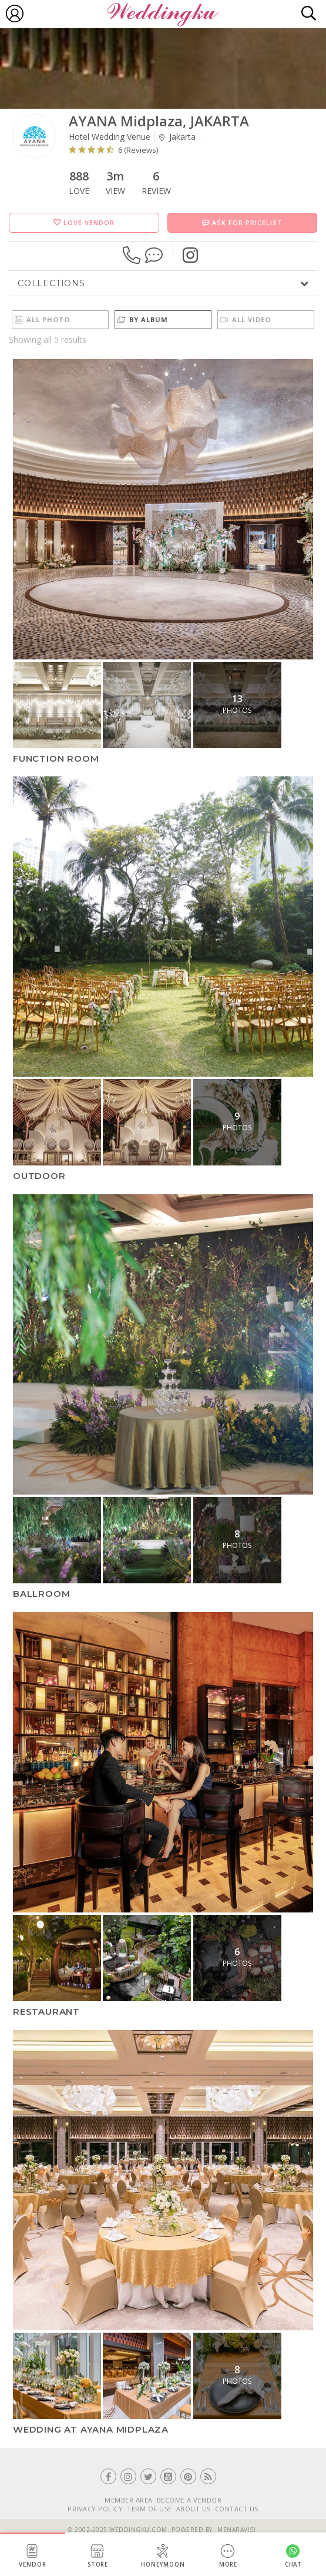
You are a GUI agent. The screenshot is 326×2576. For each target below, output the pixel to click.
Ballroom (41, 1593)
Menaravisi (236, 2529)
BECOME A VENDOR (189, 2499)
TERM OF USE (149, 2508)
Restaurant (46, 2011)
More (228, 2556)
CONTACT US (236, 2508)
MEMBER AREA (129, 2499)
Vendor (32, 2556)
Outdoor (39, 1175)
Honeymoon (163, 2556)
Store (98, 2556)
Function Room (56, 757)
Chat (294, 2556)
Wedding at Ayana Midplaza (91, 2429)
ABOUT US (193, 2508)
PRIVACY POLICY (95, 2508)
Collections (51, 283)
